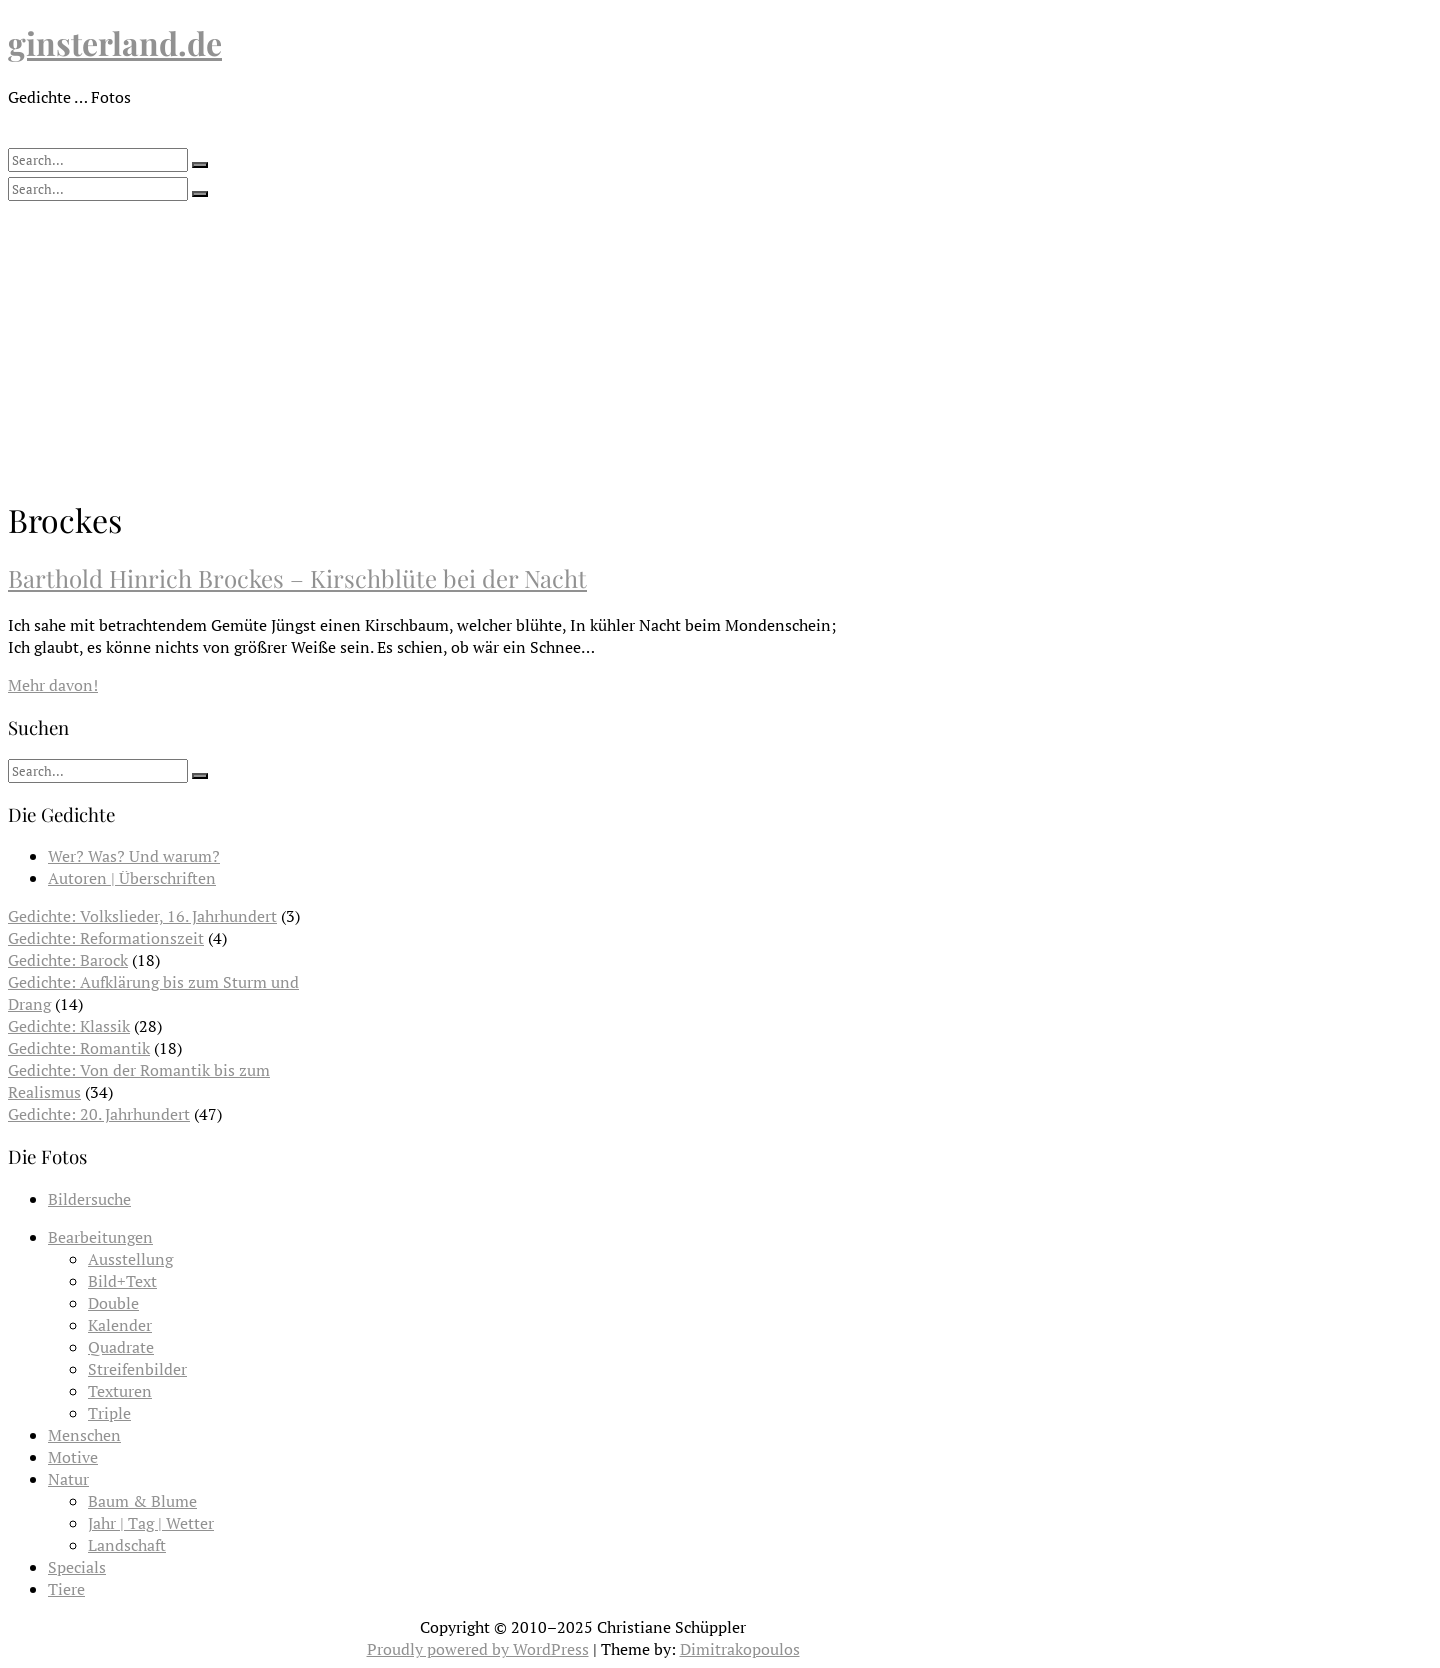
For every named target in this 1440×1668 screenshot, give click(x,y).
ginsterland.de (115, 42)
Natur (68, 1479)
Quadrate (121, 1347)
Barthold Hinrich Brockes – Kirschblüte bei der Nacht (297, 578)
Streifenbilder (137, 1369)
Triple (109, 1413)
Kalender (120, 1325)
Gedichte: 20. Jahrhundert (99, 1114)
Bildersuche (89, 1199)
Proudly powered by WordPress (478, 1649)
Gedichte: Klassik (69, 1026)
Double (113, 1303)
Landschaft (127, 1545)
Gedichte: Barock (68, 960)
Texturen (120, 1391)
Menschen (84, 1435)
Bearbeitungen (100, 1237)
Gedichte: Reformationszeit (106, 938)
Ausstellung (130, 1259)
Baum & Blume (142, 1501)
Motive (73, 1457)
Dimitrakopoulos (740, 1649)
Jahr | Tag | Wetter (151, 1523)
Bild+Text (122, 1281)
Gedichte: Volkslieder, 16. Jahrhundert (142, 916)
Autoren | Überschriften (132, 878)
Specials (77, 1567)
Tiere (66, 1589)
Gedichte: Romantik (79, 1048)
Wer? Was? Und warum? (134, 856)
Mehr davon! (53, 685)
